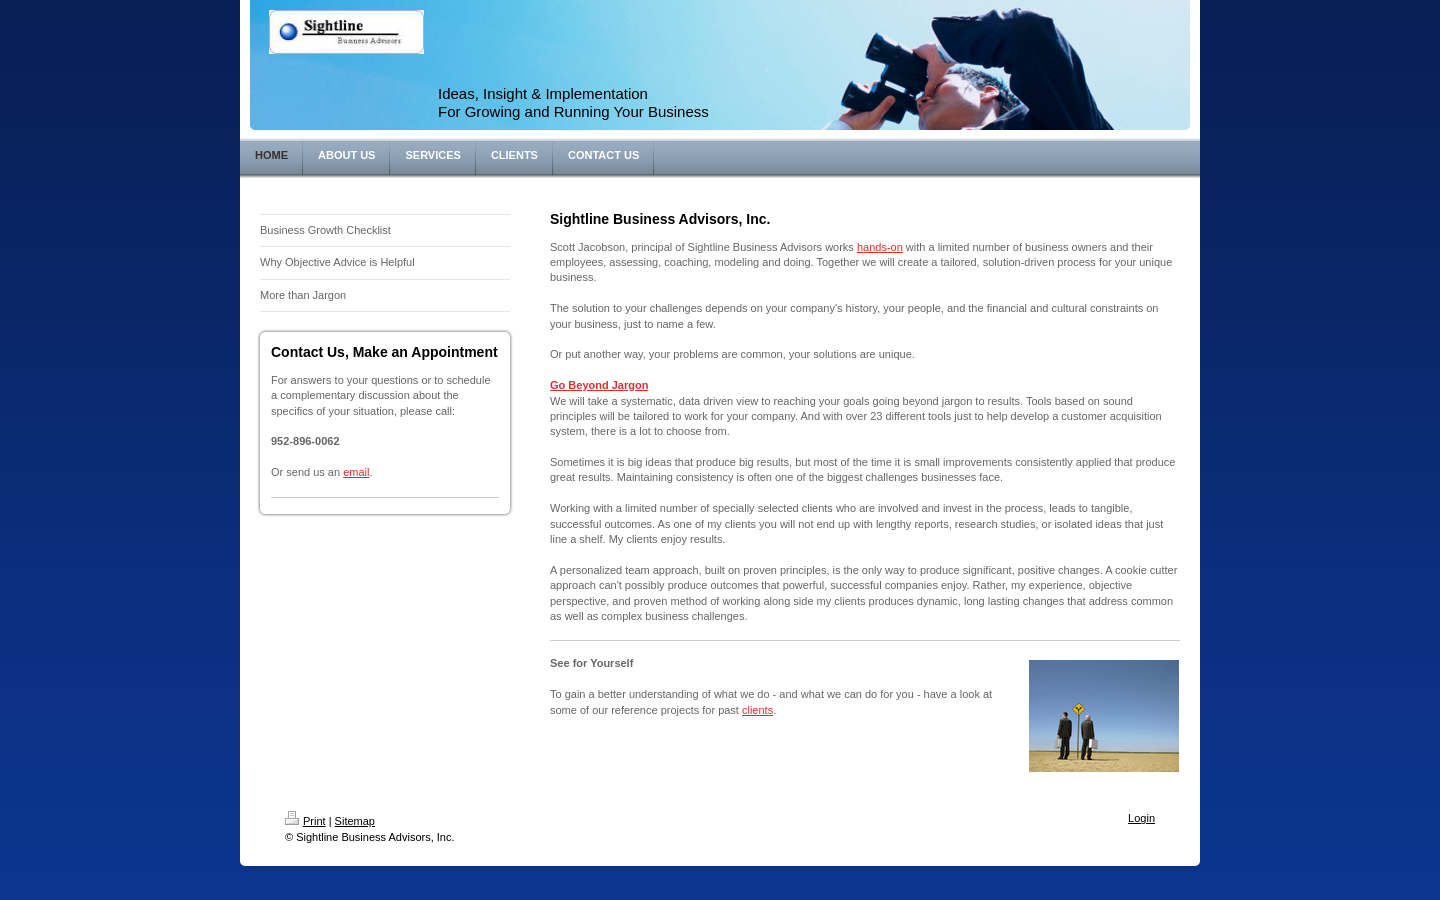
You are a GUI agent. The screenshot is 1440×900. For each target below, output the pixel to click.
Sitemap (355, 821)
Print (305, 821)
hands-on (880, 247)
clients (757, 710)
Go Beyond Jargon (599, 385)
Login (1141, 818)
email (356, 472)
